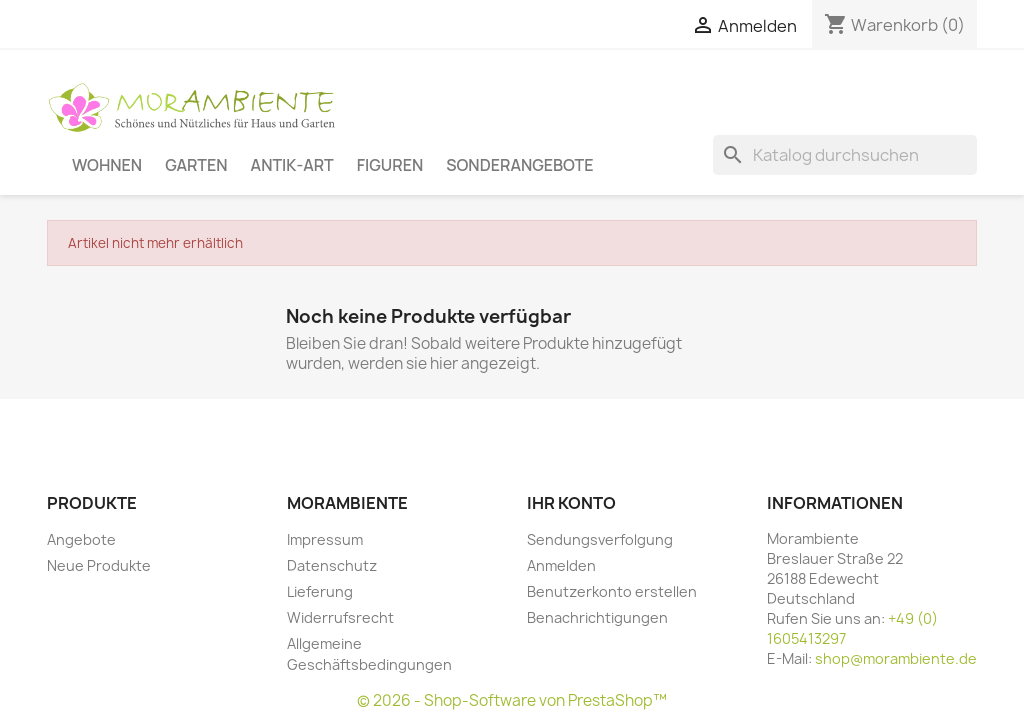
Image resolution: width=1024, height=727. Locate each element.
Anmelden (561, 565)
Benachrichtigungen (597, 617)
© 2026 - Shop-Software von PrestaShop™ (512, 700)
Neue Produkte (99, 565)
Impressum (325, 539)
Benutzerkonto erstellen (612, 591)
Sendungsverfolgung (600, 539)
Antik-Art (292, 164)
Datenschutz (332, 565)
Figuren (390, 164)
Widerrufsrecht (340, 617)
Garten (196, 164)
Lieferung (320, 591)
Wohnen (107, 164)
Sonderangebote (519, 164)
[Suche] (845, 155)
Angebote (81, 539)
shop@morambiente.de (896, 658)
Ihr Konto (571, 503)
